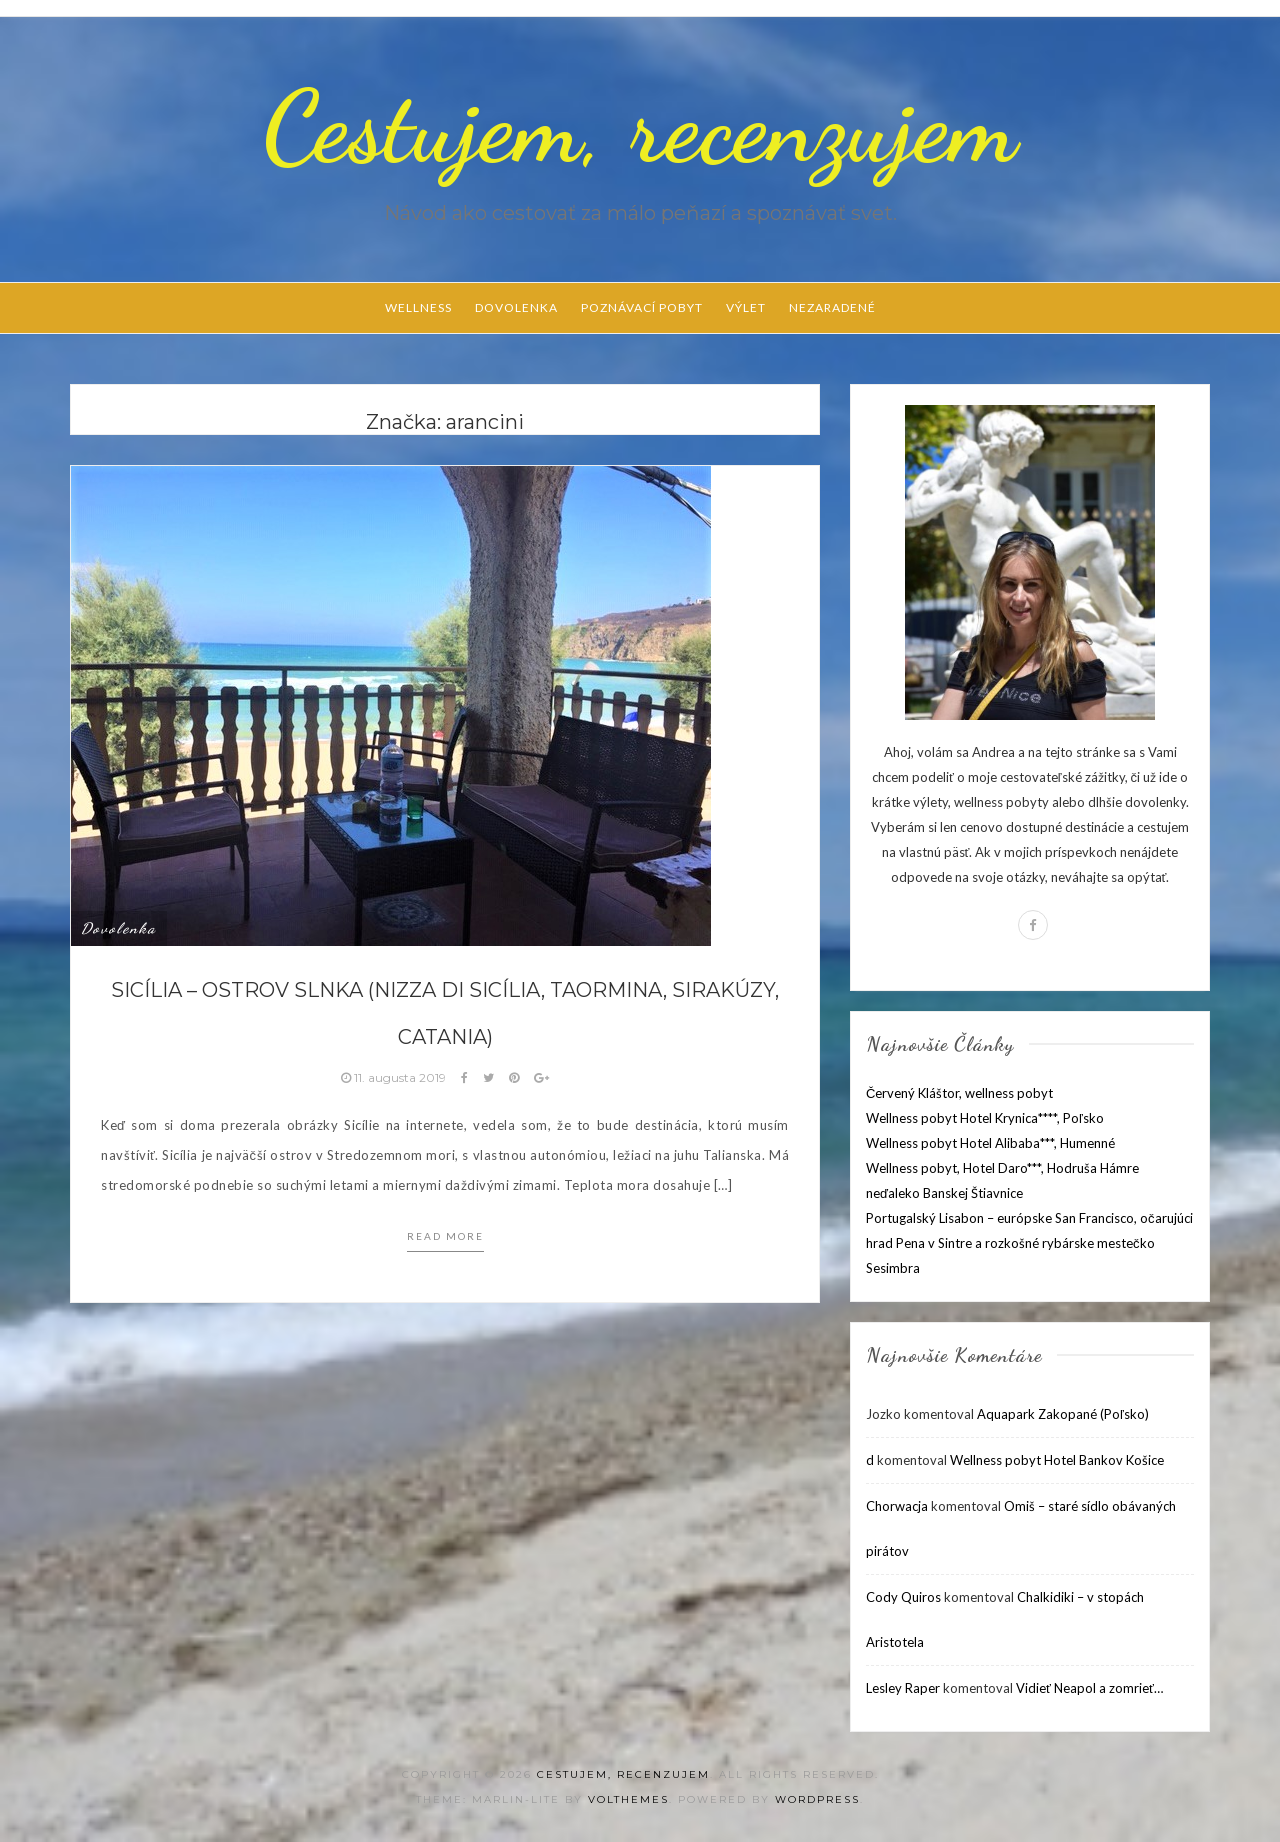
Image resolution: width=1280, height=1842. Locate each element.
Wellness (418, 307)
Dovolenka (516, 307)
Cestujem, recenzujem (640, 127)
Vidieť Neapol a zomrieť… (1089, 1688)
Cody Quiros (903, 1597)
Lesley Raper (903, 1688)
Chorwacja (897, 1506)
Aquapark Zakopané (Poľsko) (1063, 1414)
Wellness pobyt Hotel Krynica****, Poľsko (985, 1118)
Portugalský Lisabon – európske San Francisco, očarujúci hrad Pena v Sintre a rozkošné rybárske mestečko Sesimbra (1029, 1243)
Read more (445, 1236)
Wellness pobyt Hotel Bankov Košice (1057, 1460)
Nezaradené (832, 307)
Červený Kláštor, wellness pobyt (959, 1093)
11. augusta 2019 (395, 1077)
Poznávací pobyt (642, 307)
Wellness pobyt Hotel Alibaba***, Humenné (990, 1143)
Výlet (746, 307)
